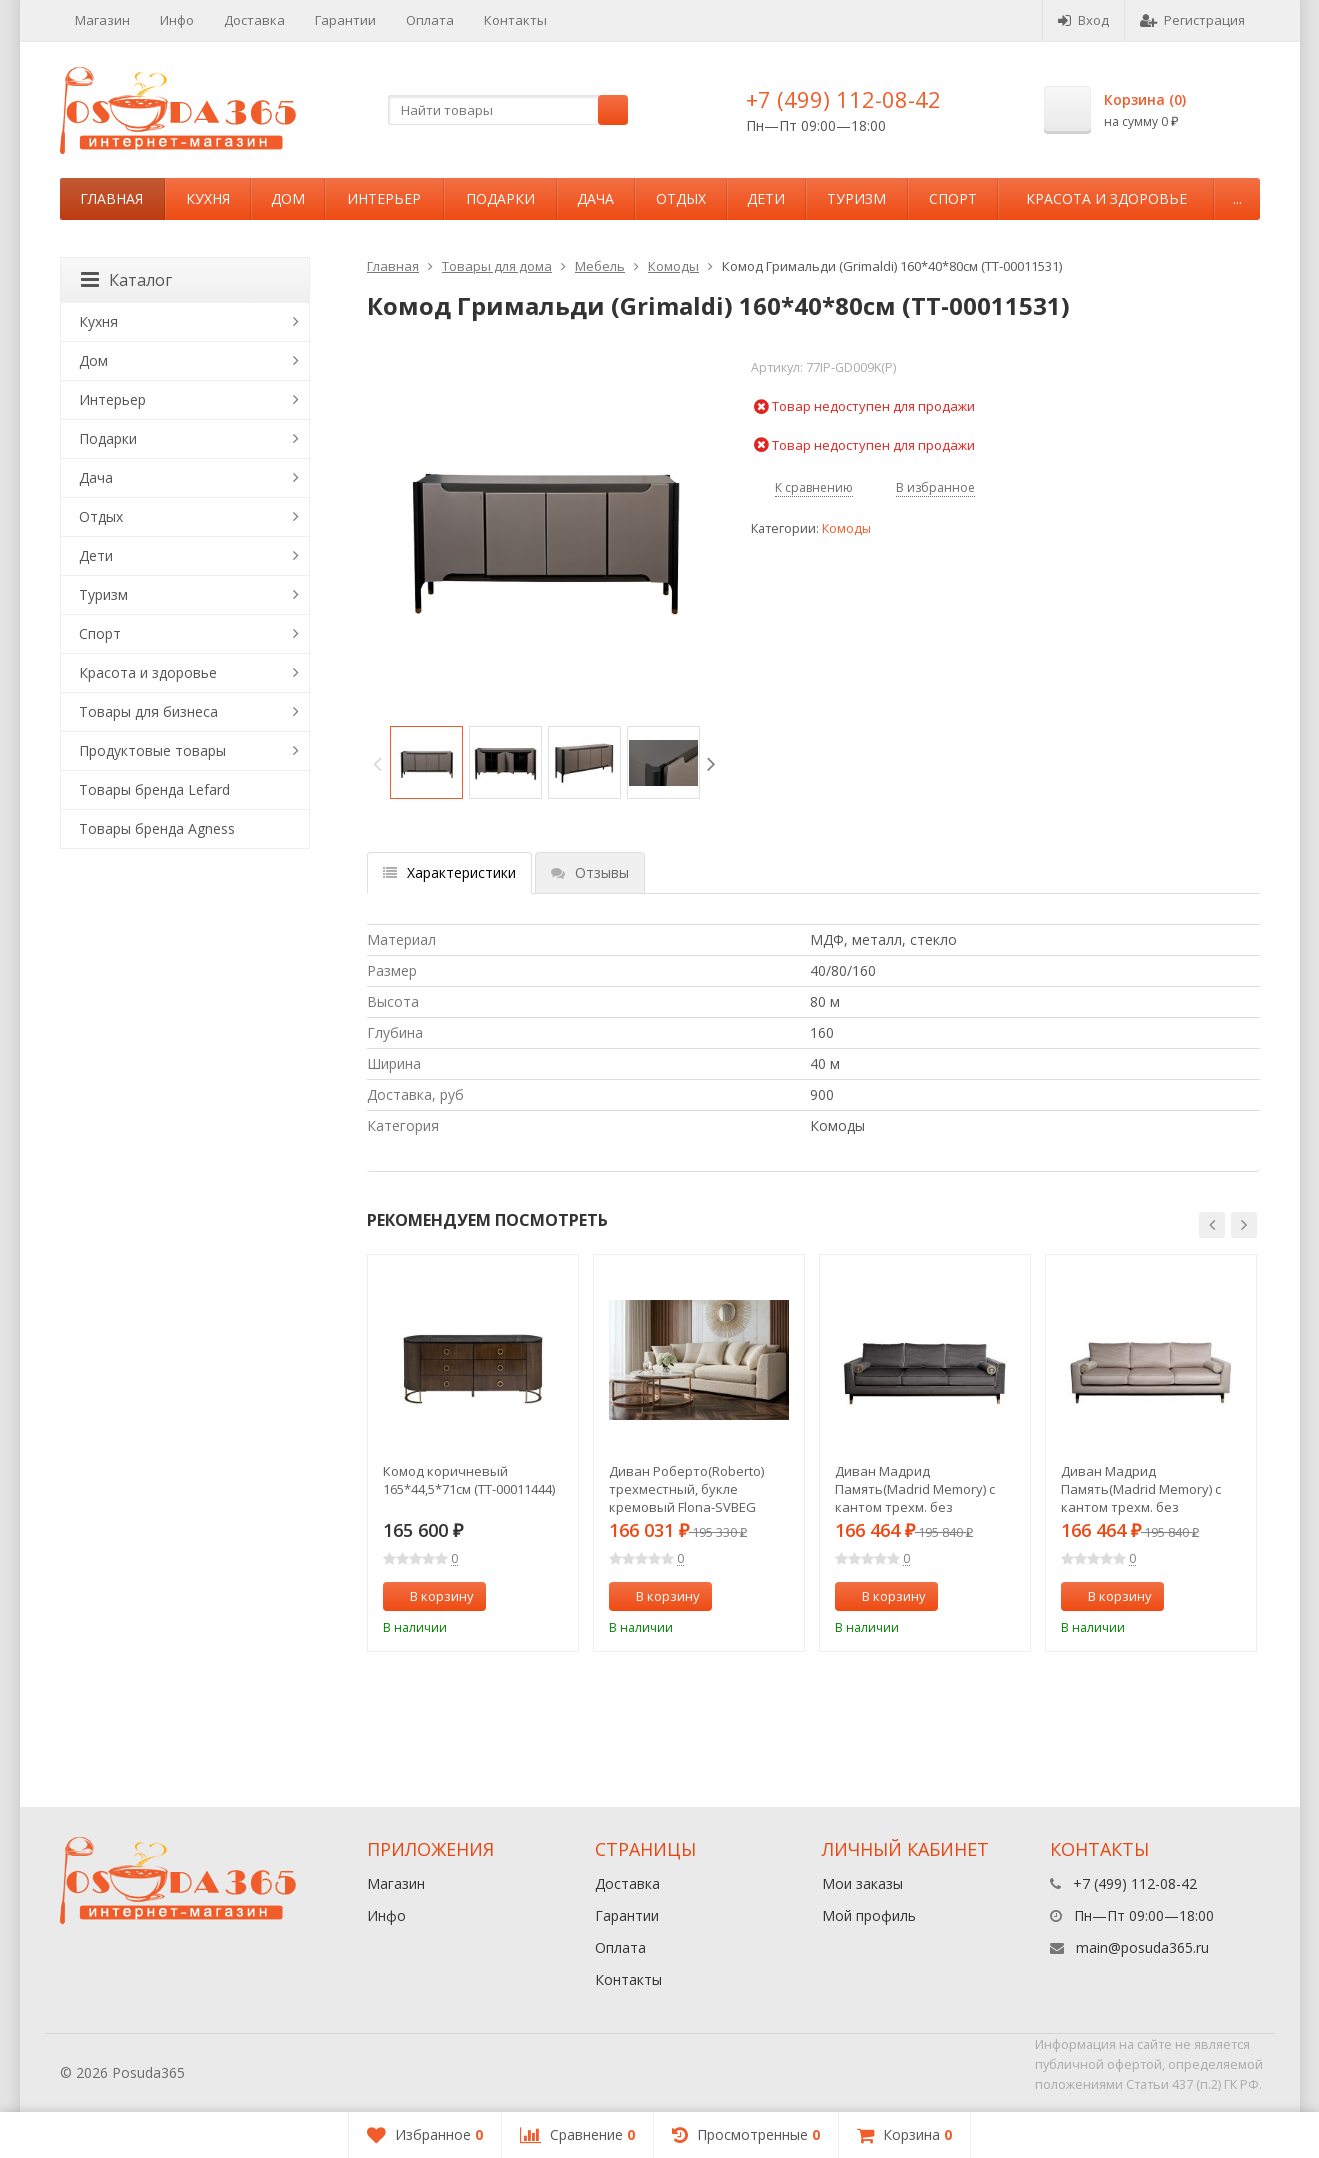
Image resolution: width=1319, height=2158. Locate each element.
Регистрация (1192, 20)
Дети (766, 198)
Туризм (856, 198)
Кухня (208, 198)
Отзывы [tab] (590, 872)
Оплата (430, 20)
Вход (1083, 20)
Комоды (673, 266)
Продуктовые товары (152, 750)
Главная (111, 198)
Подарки (500, 198)
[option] (426, 762)
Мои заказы (862, 1883)
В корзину (431, 1596)
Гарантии (345, 20)
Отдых (681, 198)
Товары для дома (497, 266)
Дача (595, 198)
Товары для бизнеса (148, 711)
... (1237, 198)
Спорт (953, 198)
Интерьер (384, 198)
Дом (288, 198)
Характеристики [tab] (449, 872)
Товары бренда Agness (157, 828)
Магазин (102, 20)
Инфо (177, 20)
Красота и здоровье (1106, 198)
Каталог (126, 280)
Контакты (515, 20)
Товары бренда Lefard (154, 789)
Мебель (600, 266)
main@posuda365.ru (1142, 1947)
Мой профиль (869, 1915)
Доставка (254, 20)
